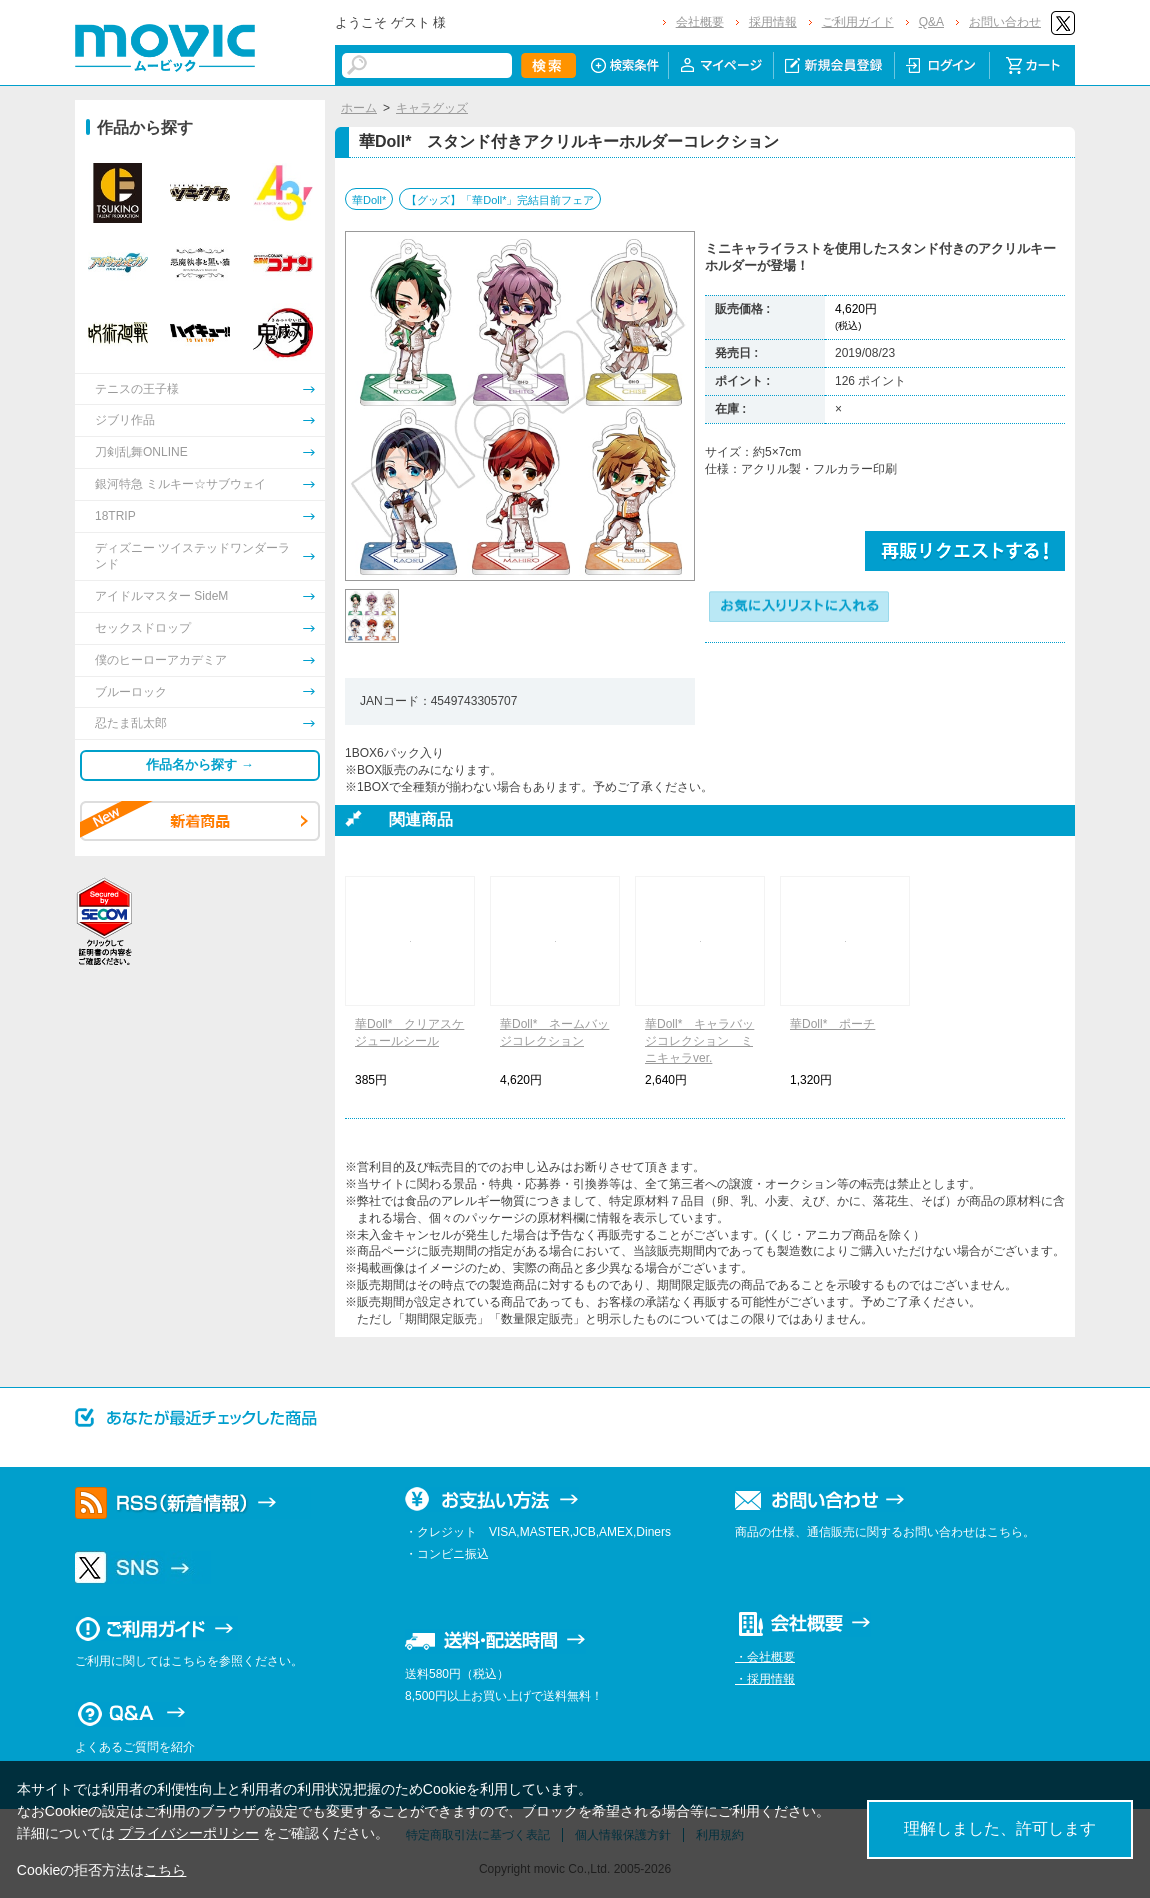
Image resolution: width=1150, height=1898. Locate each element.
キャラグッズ (432, 108)
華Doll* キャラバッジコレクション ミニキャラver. (699, 1041)
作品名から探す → (200, 764)
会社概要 (700, 22)
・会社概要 (765, 1657)
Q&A (931, 22)
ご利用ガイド (858, 22)
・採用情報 (765, 1679)
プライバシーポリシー (189, 1833)
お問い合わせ (1005, 22)
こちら (165, 1870)
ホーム (359, 108)
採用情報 (773, 22)
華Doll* (369, 200)
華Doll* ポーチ (832, 1024)
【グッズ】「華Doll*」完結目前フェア (500, 200)
